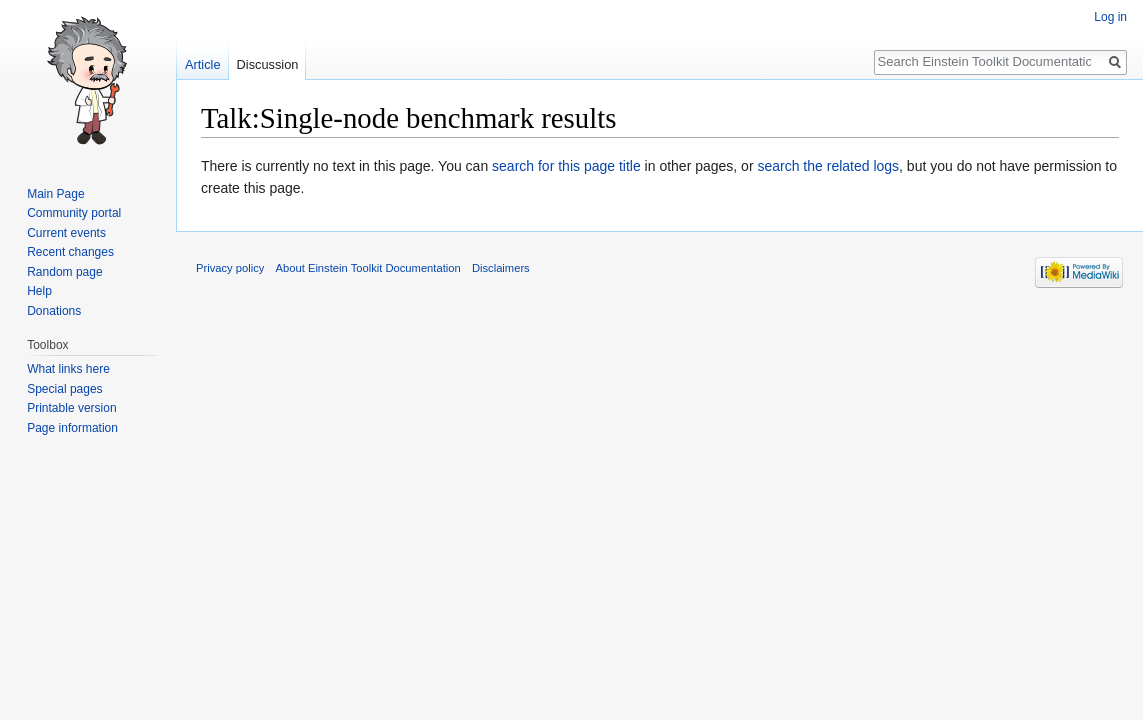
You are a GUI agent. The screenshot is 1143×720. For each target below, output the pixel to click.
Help (39, 291)
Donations (54, 311)
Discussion (268, 64)
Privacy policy (230, 268)
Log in (1110, 17)
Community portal (74, 213)
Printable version (71, 408)
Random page (64, 272)
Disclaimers (501, 268)
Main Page (55, 194)
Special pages (64, 389)
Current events (66, 233)
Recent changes (70, 252)
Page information (72, 428)
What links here (68, 369)
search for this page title (566, 166)
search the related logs (828, 166)
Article (203, 64)
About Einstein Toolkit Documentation (368, 268)
